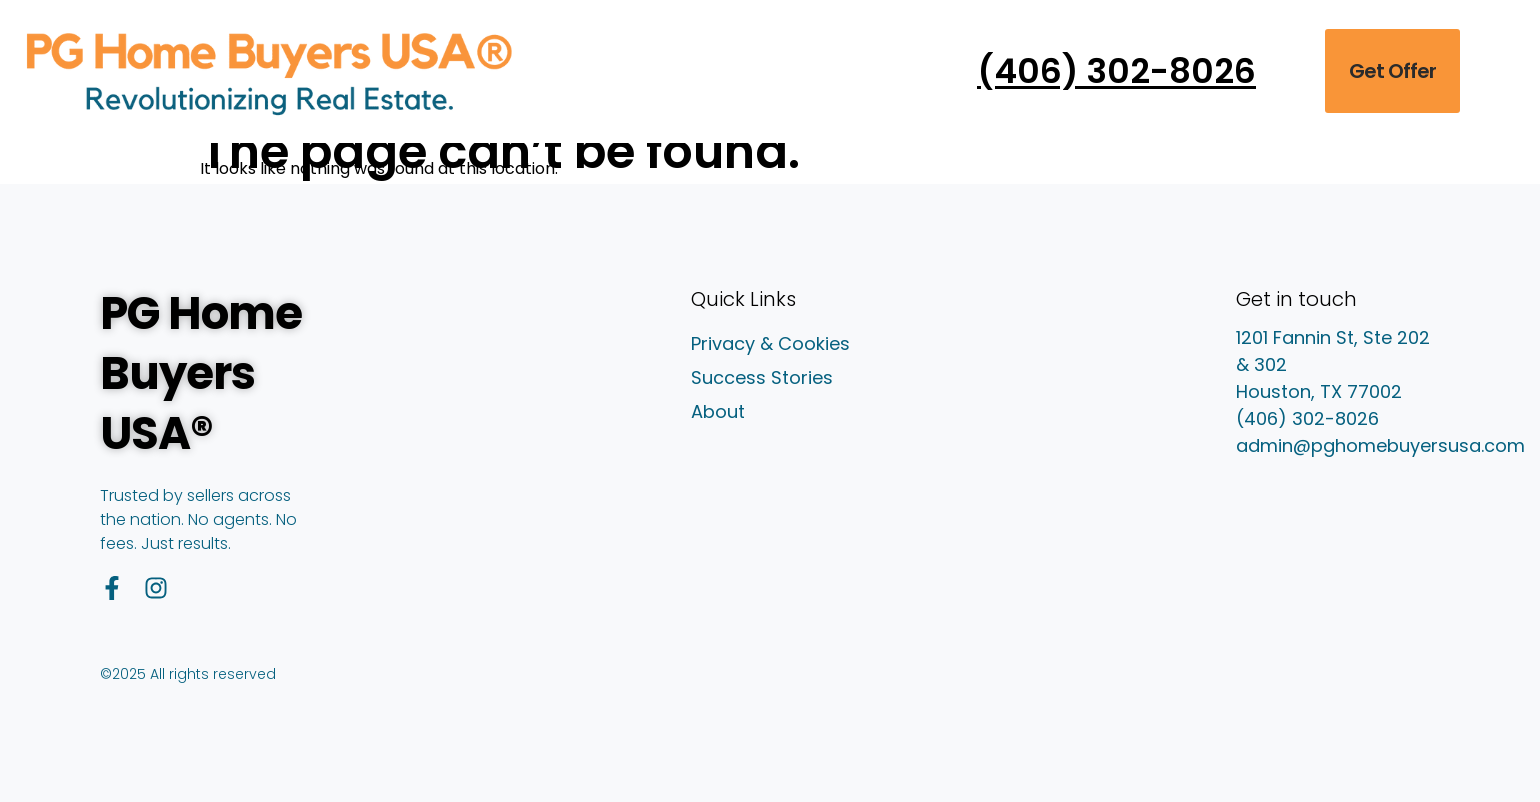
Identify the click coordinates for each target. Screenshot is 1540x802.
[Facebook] (112, 588)
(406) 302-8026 (1307, 418)
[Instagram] (156, 588)
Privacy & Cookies (770, 344)
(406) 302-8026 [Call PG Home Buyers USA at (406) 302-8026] (1116, 71)
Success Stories (762, 378)
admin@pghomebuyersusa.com (1380, 445)
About (718, 412)
